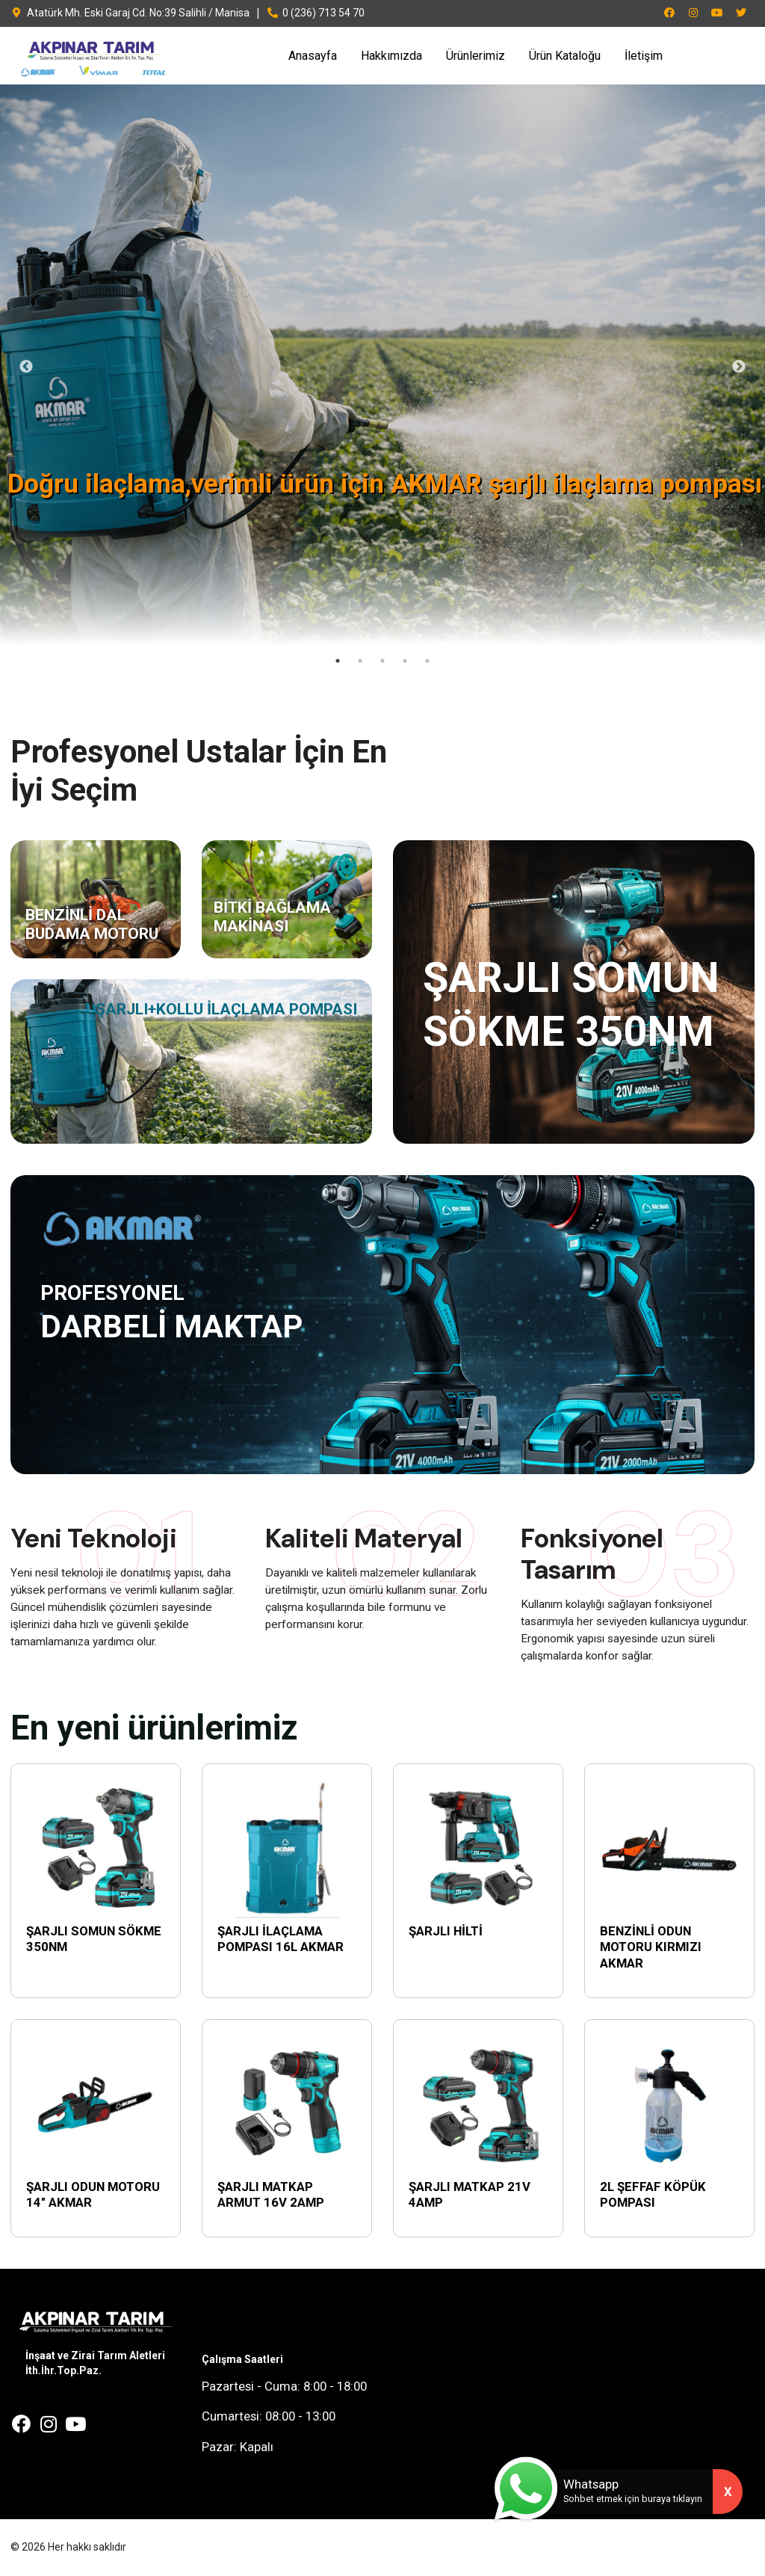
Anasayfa (312, 56)
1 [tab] (337, 660)
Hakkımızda (391, 56)
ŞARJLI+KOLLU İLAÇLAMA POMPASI (226, 1009)
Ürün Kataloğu (565, 56)
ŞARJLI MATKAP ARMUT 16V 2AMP (270, 2194)
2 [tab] (360, 660)
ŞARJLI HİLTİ (446, 1930)
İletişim (644, 56)
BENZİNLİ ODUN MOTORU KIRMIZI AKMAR (650, 1946)
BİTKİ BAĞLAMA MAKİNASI (272, 917)
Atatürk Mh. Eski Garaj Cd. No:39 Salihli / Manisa (130, 13)
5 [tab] (427, 660)
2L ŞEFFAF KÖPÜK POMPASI (653, 2194)
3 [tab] (382, 660)
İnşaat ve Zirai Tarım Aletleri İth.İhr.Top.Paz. (95, 2362)
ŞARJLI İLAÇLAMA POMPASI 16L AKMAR (280, 1939)
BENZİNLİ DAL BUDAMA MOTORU (91, 924)
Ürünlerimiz (475, 56)
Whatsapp (591, 2484)
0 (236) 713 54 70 (316, 13)
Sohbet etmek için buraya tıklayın (632, 2498)
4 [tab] (404, 660)
